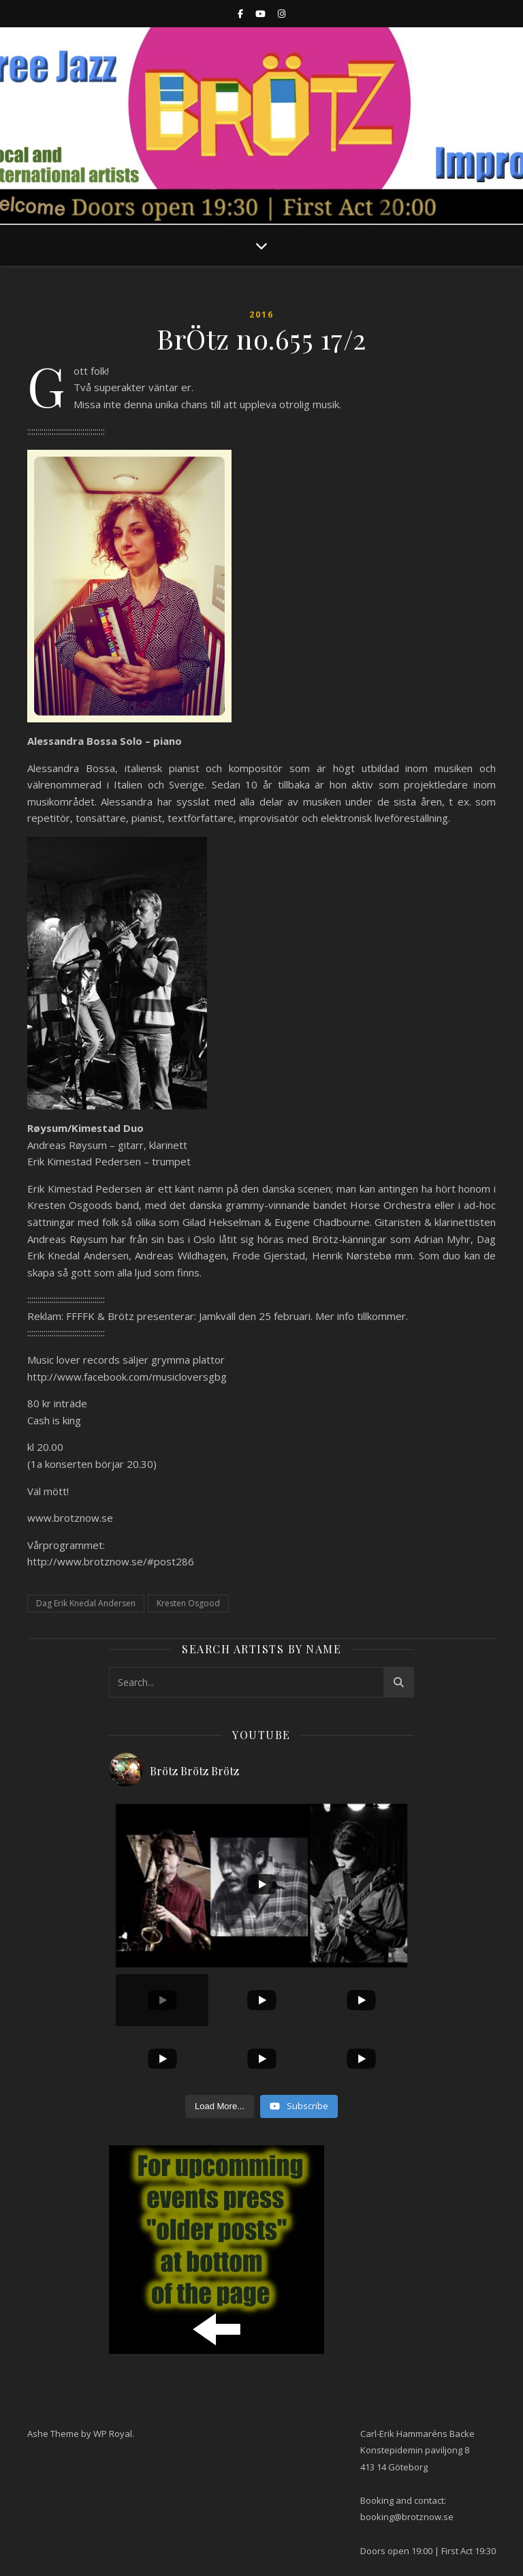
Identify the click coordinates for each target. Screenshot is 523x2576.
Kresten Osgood (188, 1603)
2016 (261, 314)
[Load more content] (219, 2106)
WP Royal (112, 2433)
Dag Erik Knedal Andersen (86, 1603)
